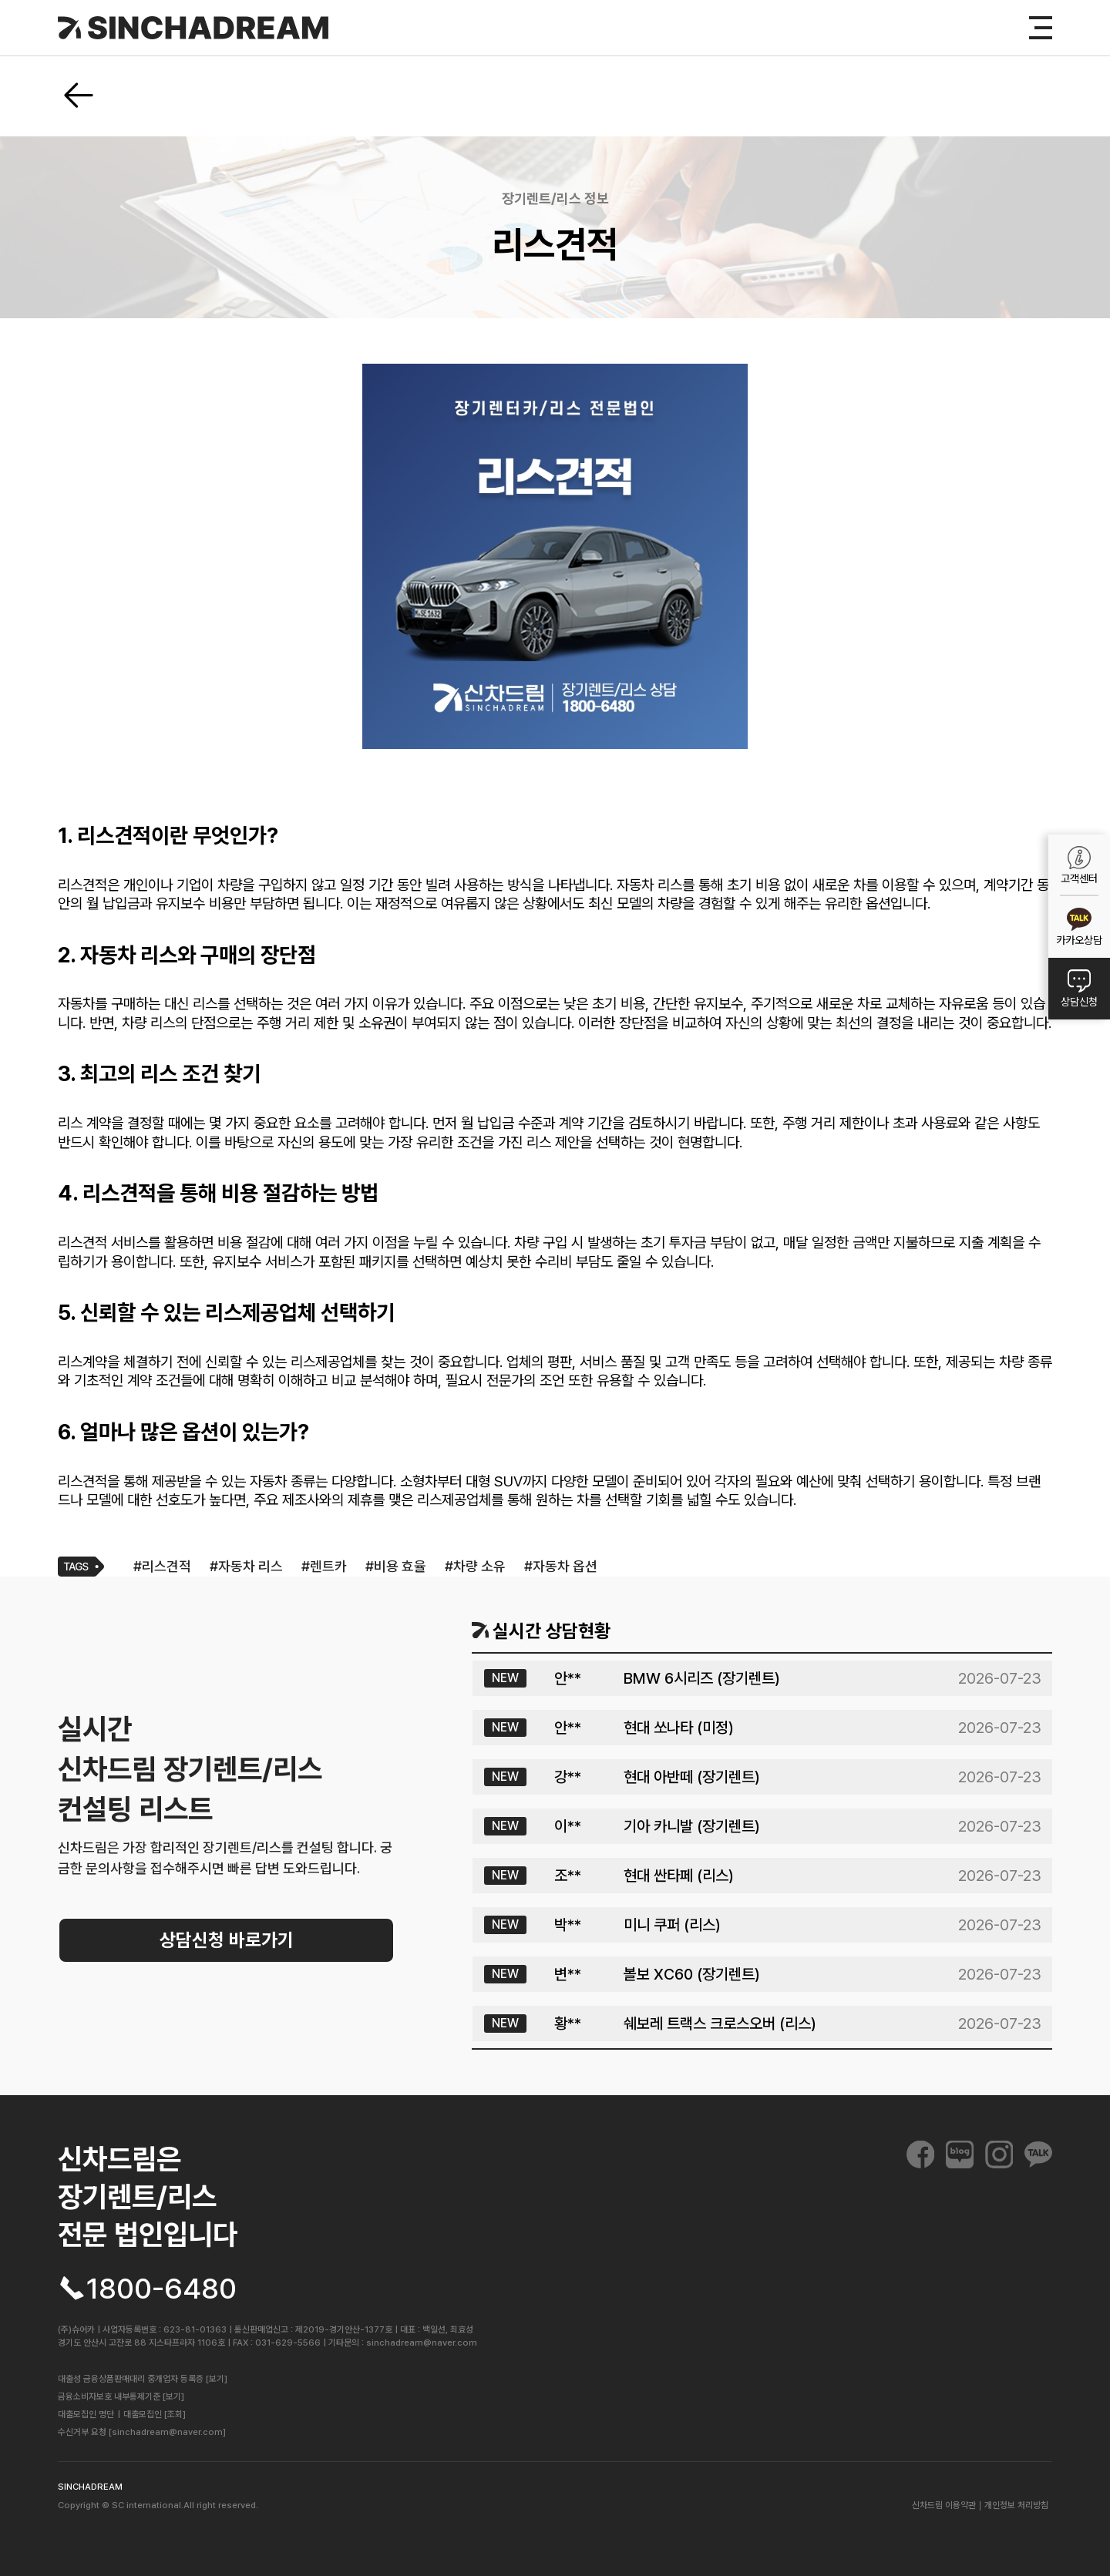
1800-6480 (161, 2288)
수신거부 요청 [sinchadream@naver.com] (142, 2432)
